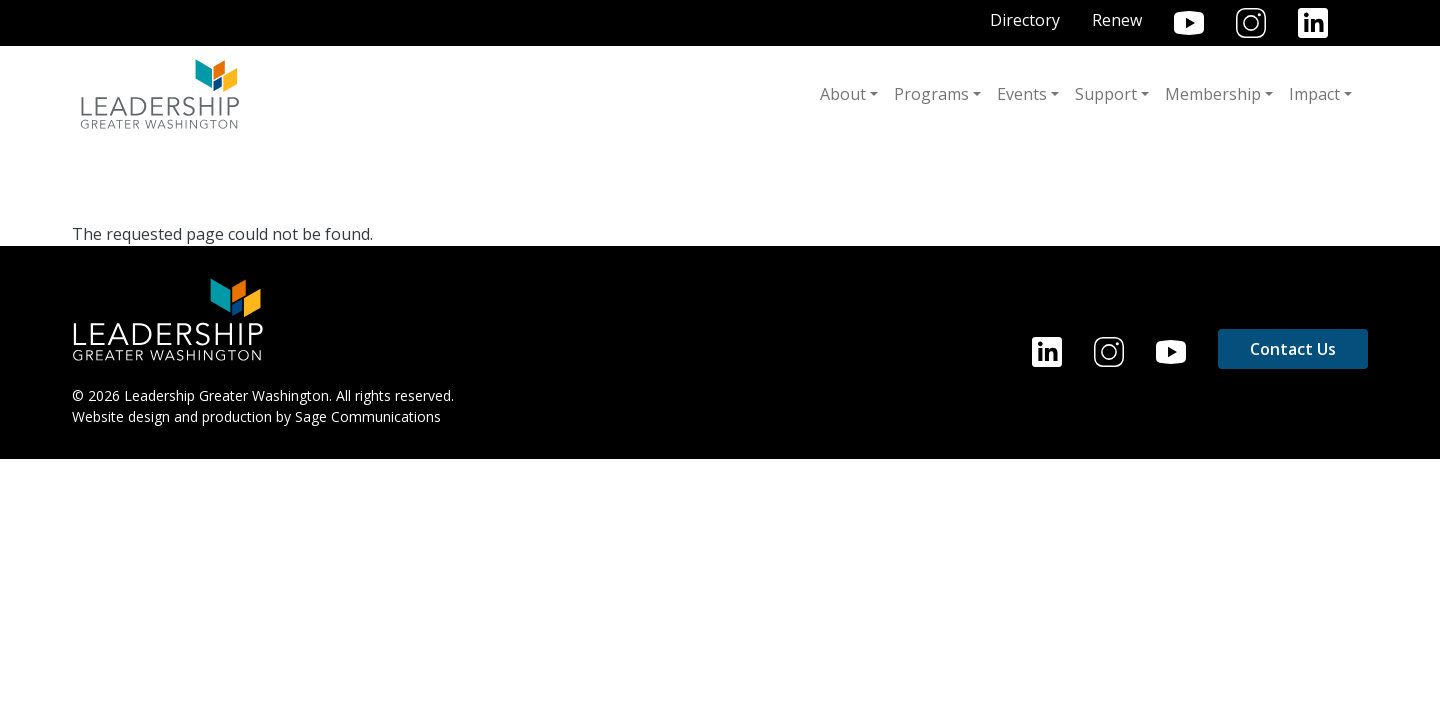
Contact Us (1293, 349)
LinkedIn (1313, 23)
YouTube (1189, 23)
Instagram (1251, 23)
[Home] (168, 318)
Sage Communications (368, 416)
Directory (1025, 20)
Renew (1117, 20)
